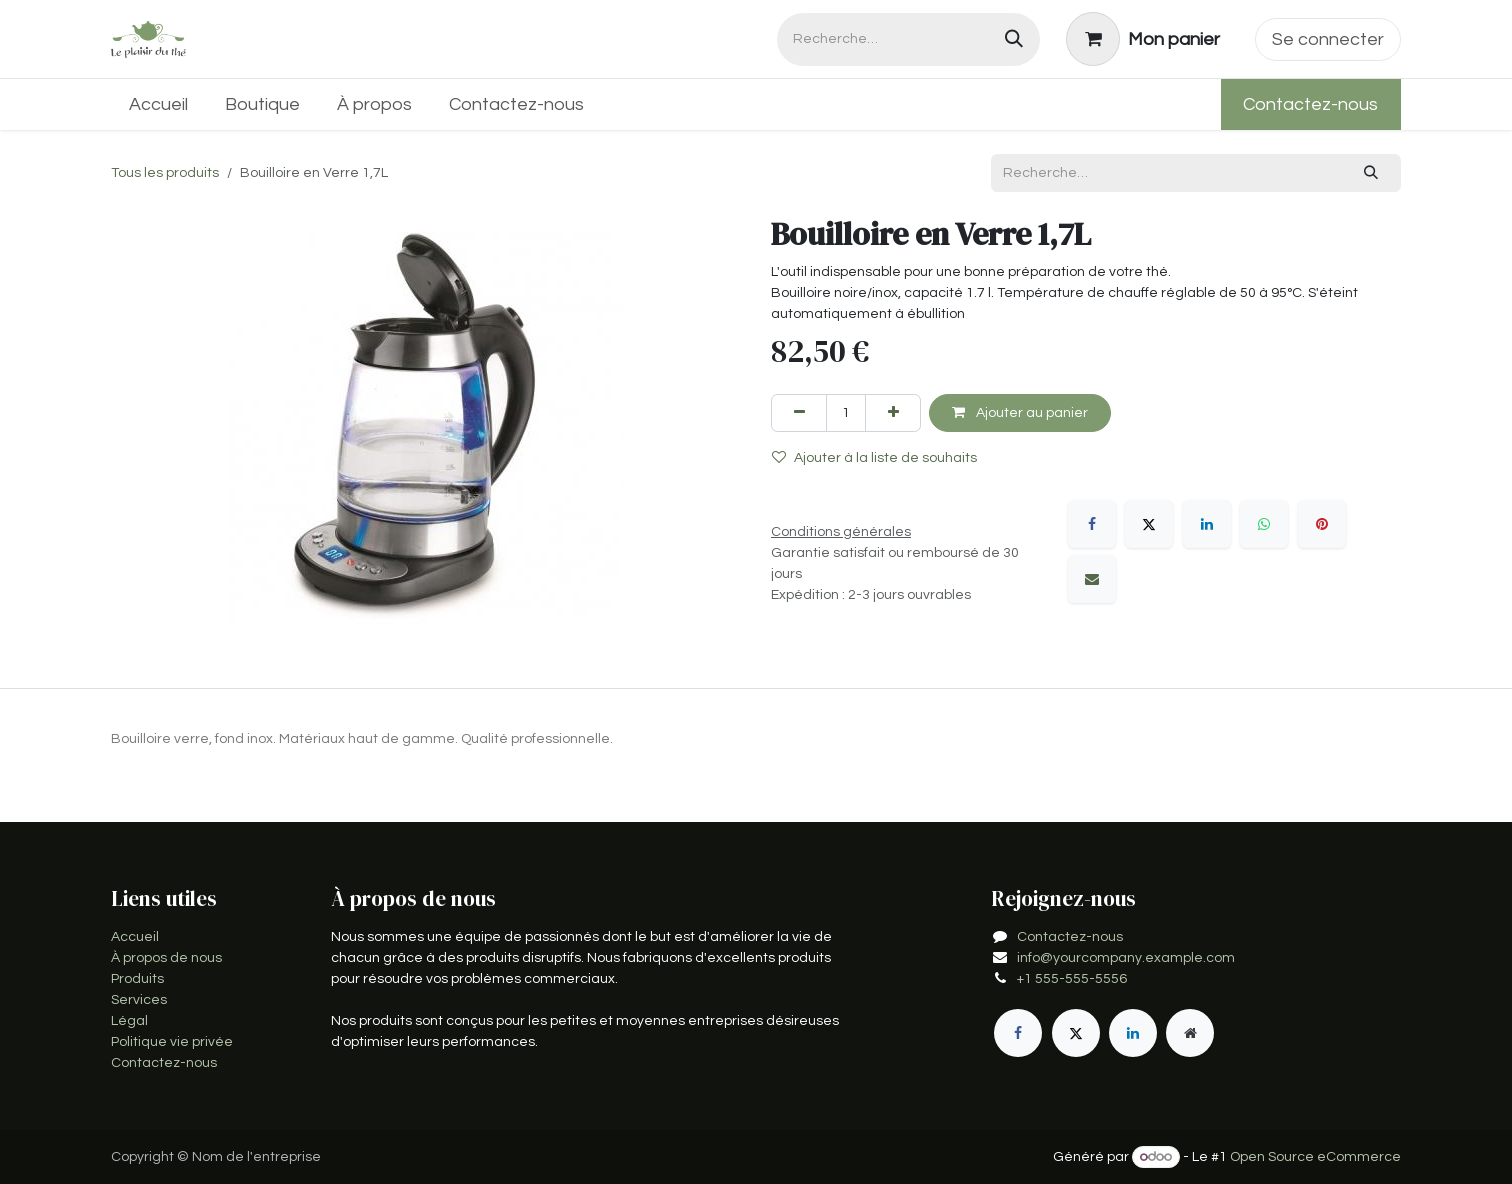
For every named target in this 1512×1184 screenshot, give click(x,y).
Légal (129, 1021)
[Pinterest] (1322, 524)
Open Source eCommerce (1315, 1157)
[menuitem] (159, 104)
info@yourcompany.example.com (1126, 958)
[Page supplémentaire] (1190, 1033)
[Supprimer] (799, 412)
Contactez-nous (1310, 104)
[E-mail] (1092, 579)
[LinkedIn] (1207, 524)
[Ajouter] (893, 412)
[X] (1149, 524)
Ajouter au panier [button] (1020, 412)
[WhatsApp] (1264, 524)
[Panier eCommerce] (1143, 39)
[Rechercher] (1014, 39)
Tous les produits (165, 173)
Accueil (135, 937)
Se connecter (1328, 39)
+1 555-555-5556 (1072, 979)
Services (139, 1000)
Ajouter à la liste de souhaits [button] (874, 457)
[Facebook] (1092, 524)
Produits (137, 979)
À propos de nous (166, 958)
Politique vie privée (172, 1042)
